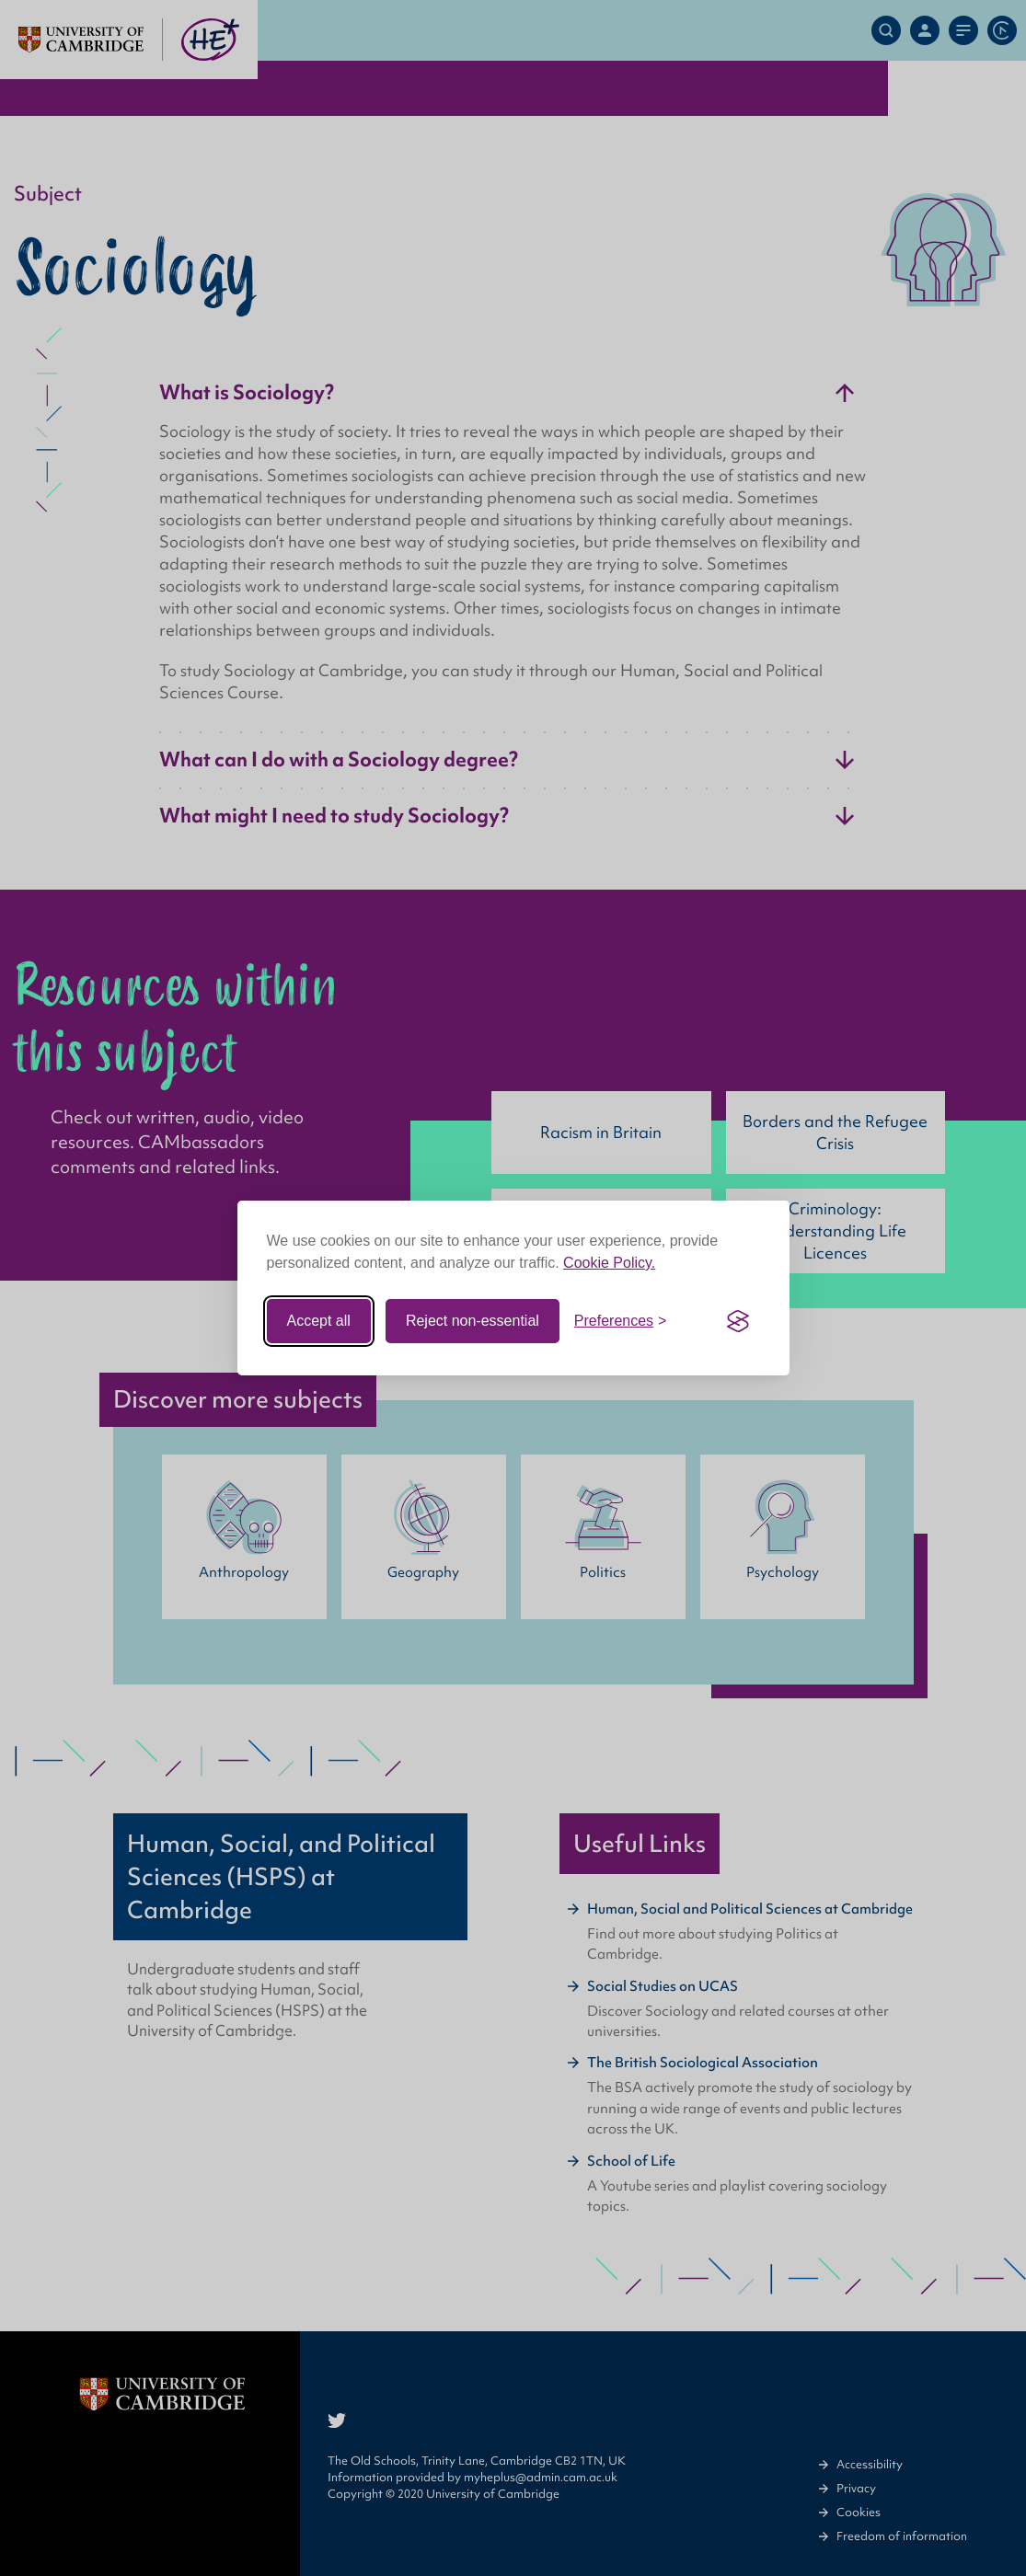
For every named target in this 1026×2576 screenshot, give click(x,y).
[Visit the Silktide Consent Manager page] (738, 1321)
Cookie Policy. (609, 1263)
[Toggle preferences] (620, 1321)
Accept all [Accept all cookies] (319, 1320)
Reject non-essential (472, 1320)
